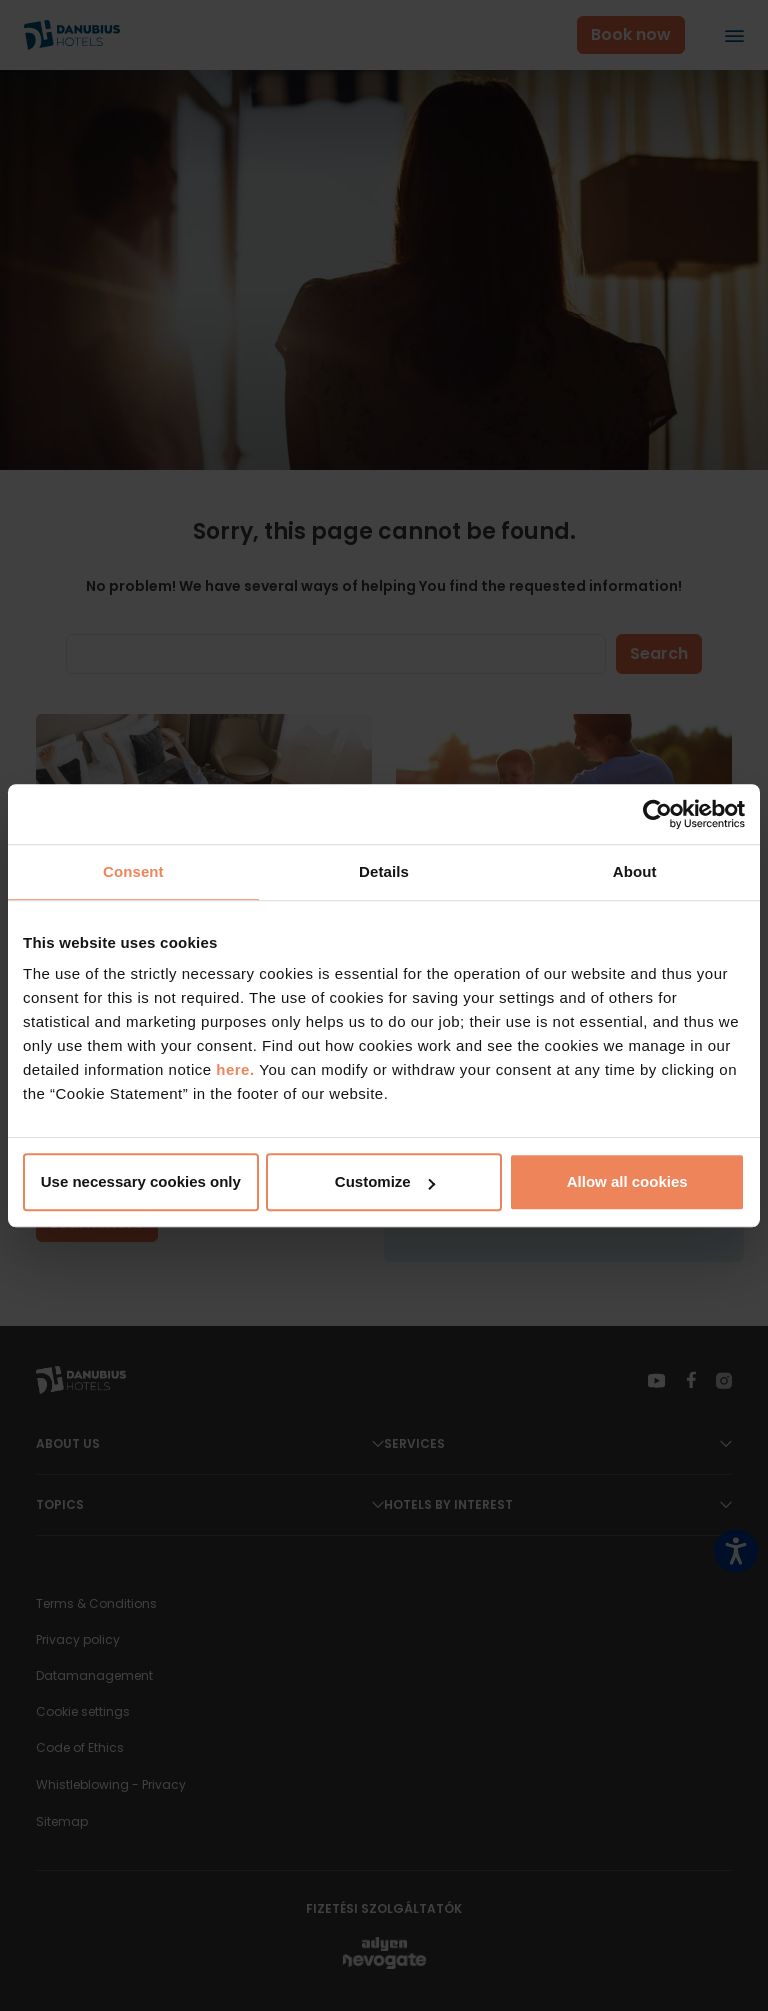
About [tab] (635, 871)
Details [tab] (384, 871)
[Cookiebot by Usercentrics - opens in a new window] (657, 814)
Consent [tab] (133, 871)
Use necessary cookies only (141, 1181)
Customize (385, 1181)
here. (237, 1069)
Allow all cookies (627, 1181)
